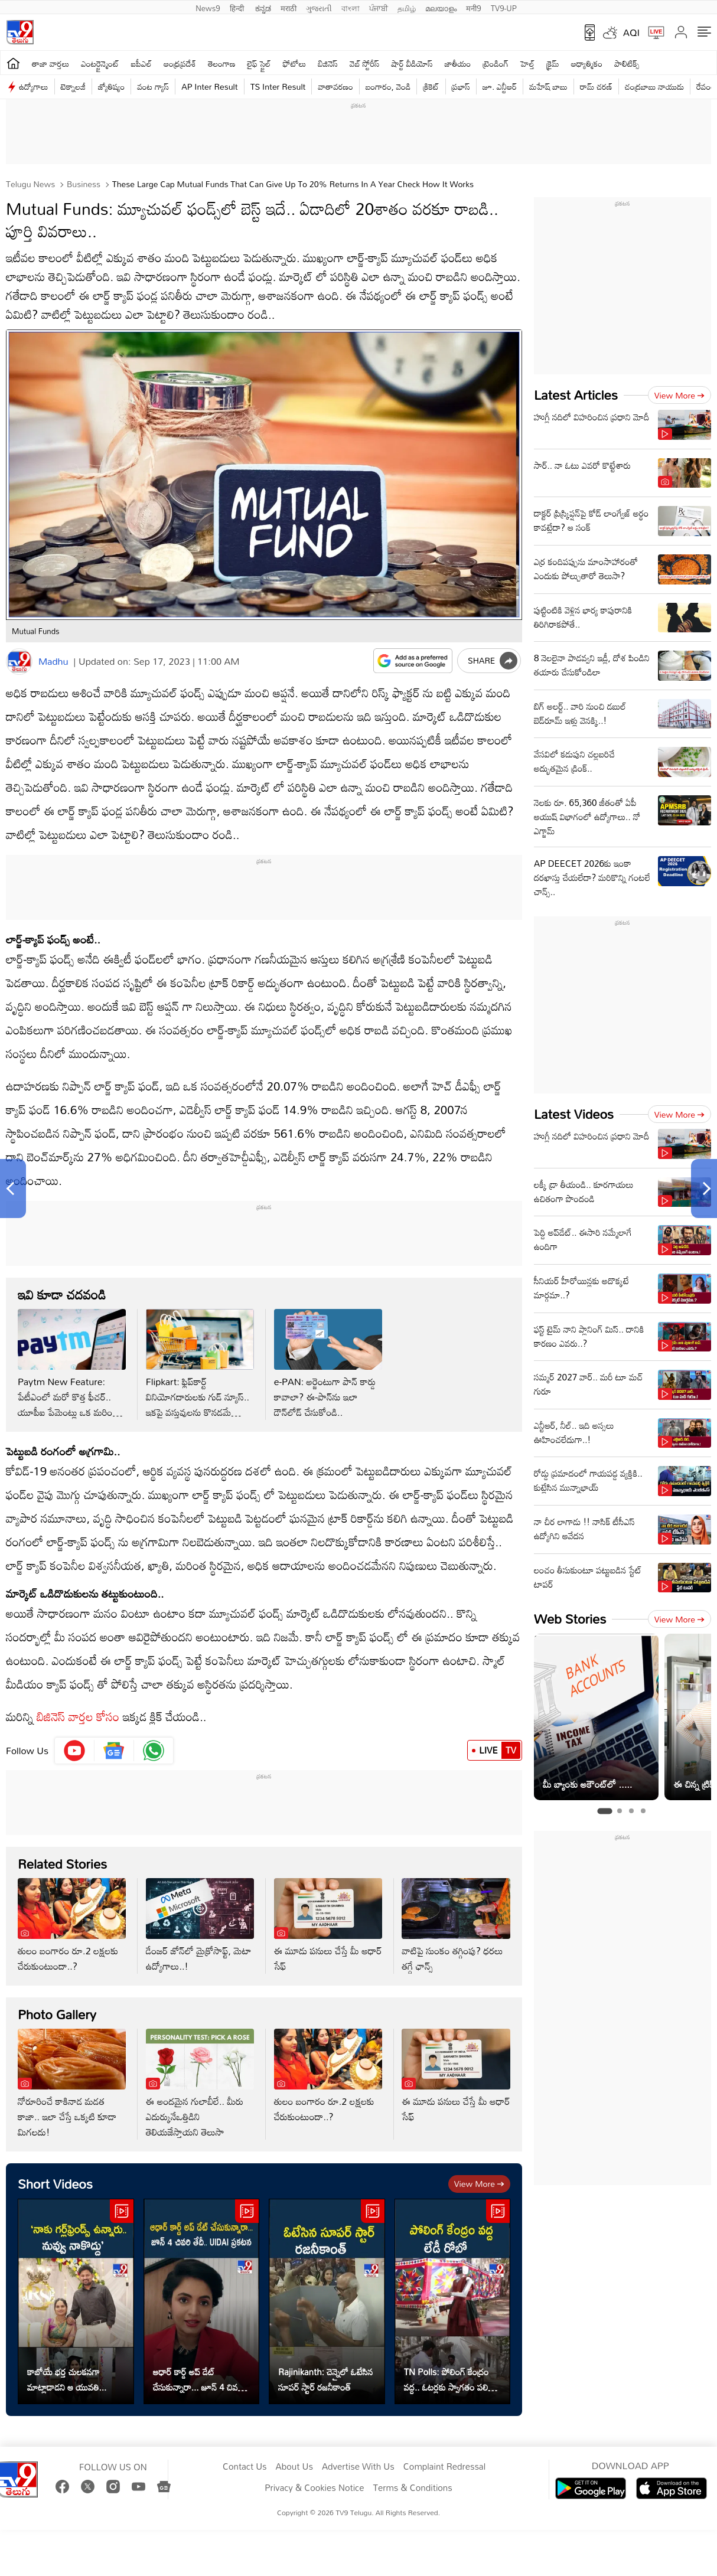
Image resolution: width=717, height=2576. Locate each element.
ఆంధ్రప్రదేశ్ (180, 63)
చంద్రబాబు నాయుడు (654, 86)
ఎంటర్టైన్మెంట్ (100, 63)
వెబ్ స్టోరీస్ (365, 63)
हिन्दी (238, 7)
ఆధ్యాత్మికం (586, 63)
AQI (631, 32)
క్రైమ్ (552, 63)
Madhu (53, 661)
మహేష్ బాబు (548, 86)
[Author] (19, 661)
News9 (207, 7)
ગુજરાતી (319, 7)
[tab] (604, 1811)
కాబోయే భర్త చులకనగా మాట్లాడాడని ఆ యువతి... (66, 2379)
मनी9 (473, 7)
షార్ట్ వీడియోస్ (412, 63)
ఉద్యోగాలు (33, 86)
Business (82, 184)
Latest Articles (576, 394)
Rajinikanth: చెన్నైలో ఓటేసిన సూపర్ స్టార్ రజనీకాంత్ (325, 2379)
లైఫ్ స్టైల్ (259, 63)
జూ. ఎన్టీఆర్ (500, 86)
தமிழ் (406, 7)
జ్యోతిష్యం (111, 86)
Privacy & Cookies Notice (314, 2488)
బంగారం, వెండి (388, 86)
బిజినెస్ (328, 63)
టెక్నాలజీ (73, 86)
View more (479, 2184)
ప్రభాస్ (461, 86)
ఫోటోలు (295, 63)
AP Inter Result (209, 86)
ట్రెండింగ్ (496, 63)
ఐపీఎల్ (141, 63)
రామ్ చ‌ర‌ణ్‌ (596, 86)
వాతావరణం (335, 86)
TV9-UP (504, 7)
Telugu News (30, 184)
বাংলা (350, 7)
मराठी (288, 7)
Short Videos (55, 2183)
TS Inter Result (278, 86)
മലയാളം (441, 7)
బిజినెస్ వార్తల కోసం (78, 1716)
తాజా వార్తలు (50, 63)
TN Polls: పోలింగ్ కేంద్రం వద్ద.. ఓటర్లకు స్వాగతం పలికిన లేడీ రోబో (451, 2379)
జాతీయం (458, 63)
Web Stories (570, 1618)
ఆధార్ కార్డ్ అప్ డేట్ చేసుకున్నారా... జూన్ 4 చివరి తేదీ (198, 2379)
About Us (294, 2467)
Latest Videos (574, 1114)
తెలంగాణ (221, 63)
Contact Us (245, 2467)
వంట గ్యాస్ (153, 86)
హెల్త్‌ (527, 63)
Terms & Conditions (412, 2488)
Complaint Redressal (444, 2467)
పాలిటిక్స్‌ (627, 63)
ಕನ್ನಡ (263, 7)
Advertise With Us (358, 2467)
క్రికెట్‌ (431, 86)
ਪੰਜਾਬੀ (378, 7)
